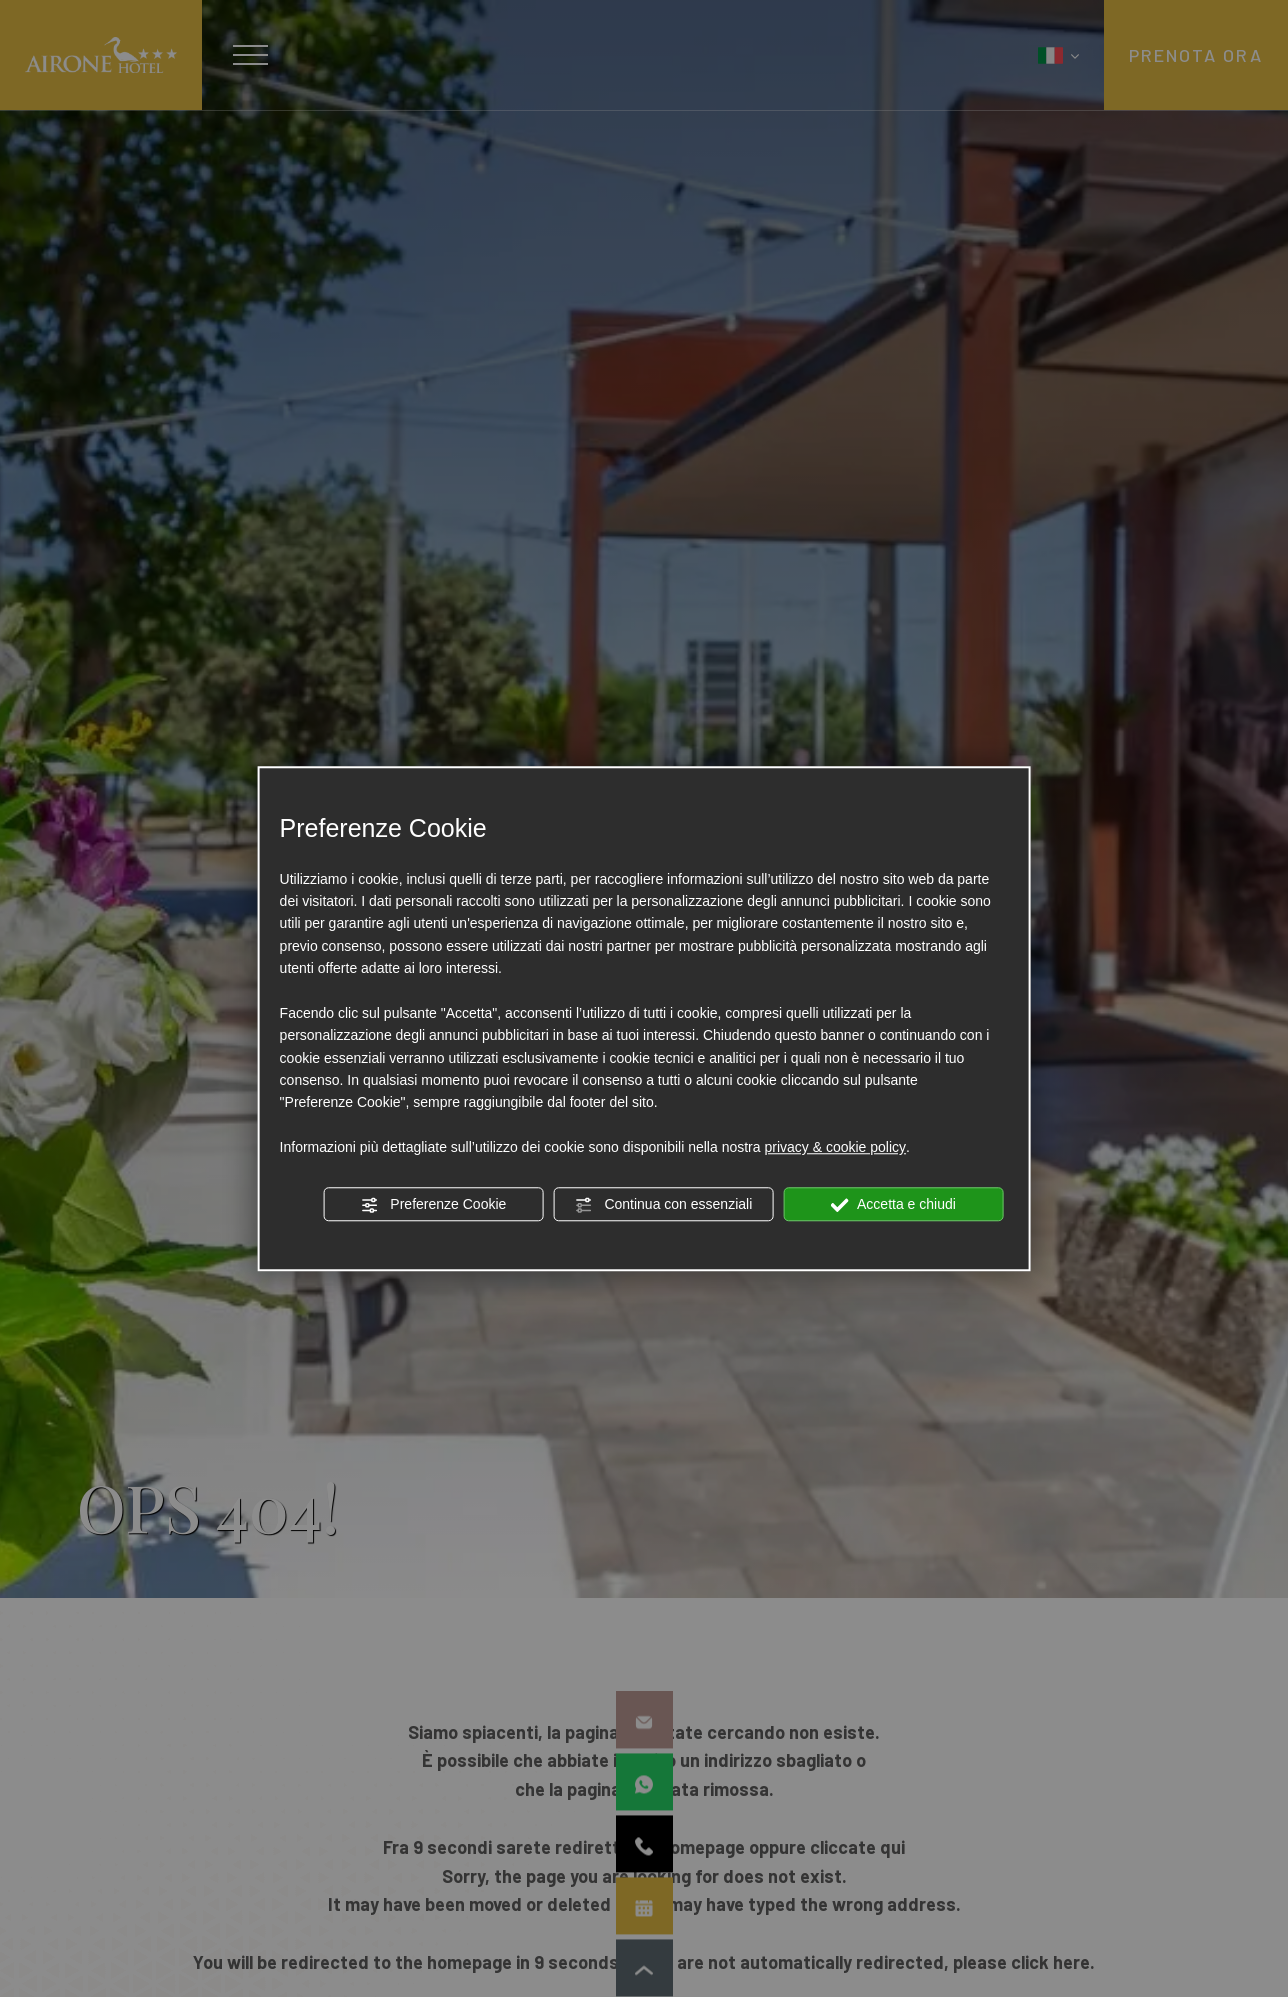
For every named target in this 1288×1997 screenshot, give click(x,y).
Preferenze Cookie (433, 1205)
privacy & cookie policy (835, 1147)
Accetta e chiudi (893, 1205)
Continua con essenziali (664, 1205)
